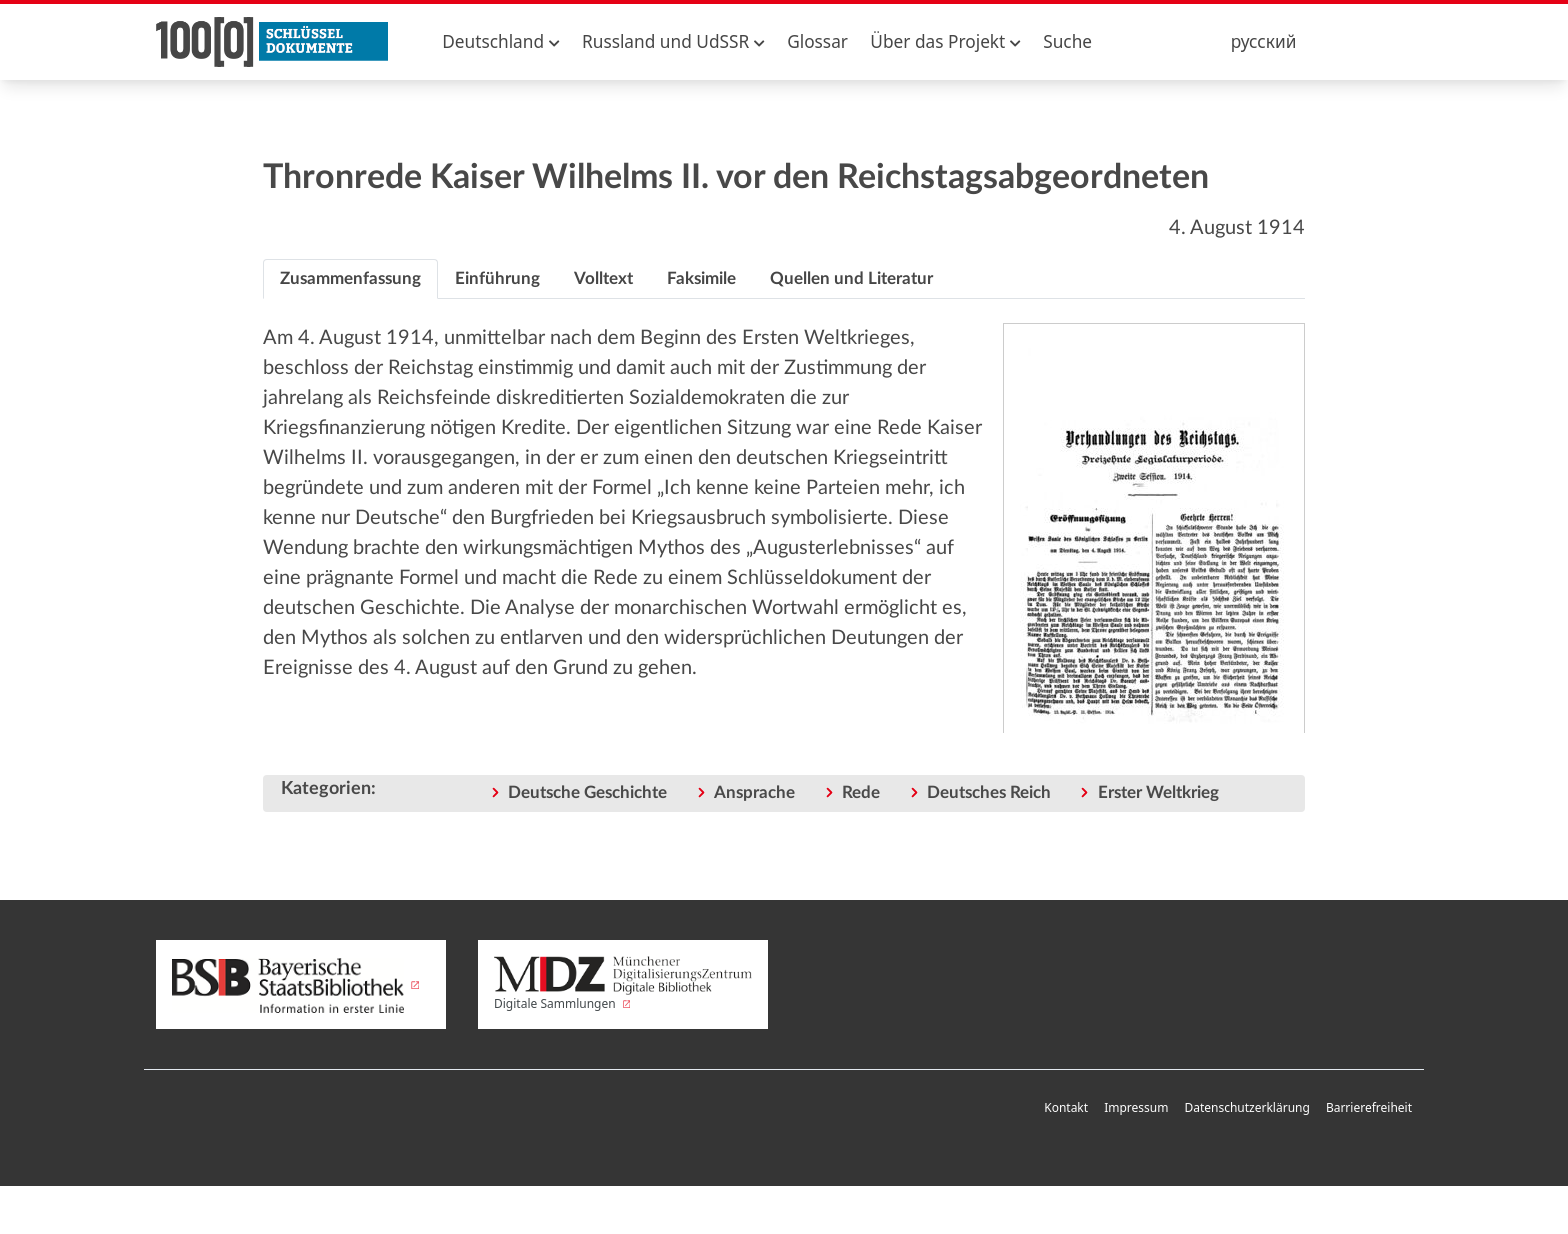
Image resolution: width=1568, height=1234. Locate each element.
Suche (1067, 41)
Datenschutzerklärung (1246, 1107)
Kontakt (1066, 1107)
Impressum (1136, 1107)
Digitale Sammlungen (623, 984)
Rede (861, 792)
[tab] (350, 279)
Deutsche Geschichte (587, 792)
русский (1264, 41)
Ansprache (754, 792)
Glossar (817, 41)
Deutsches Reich (989, 792)
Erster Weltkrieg (1158, 792)
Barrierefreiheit (1369, 1107)
